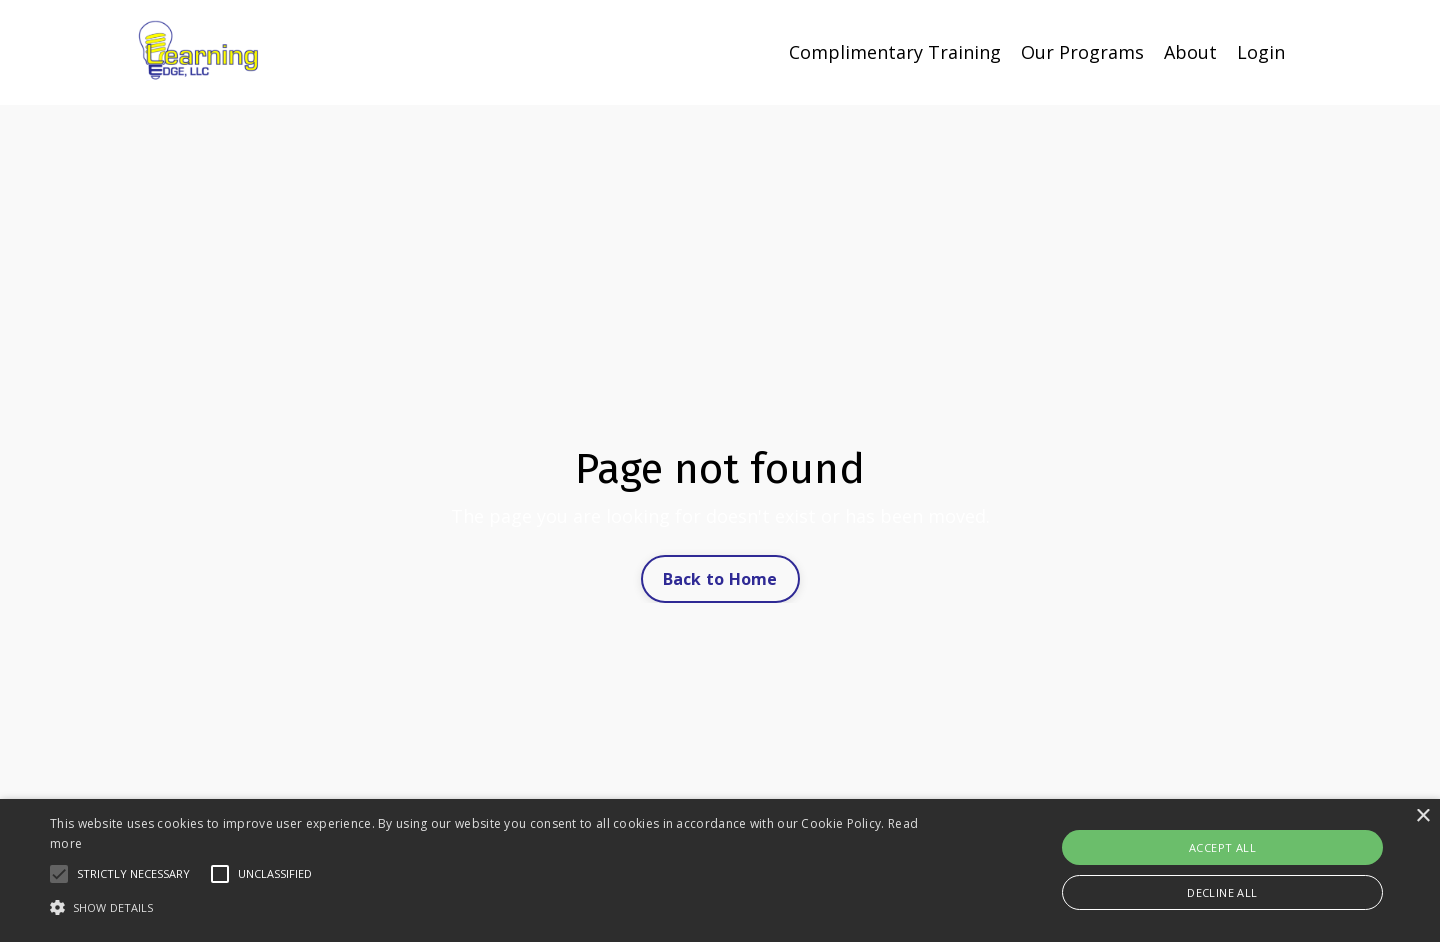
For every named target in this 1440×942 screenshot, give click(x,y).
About (1190, 52)
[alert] (720, 870)
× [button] (1422, 816)
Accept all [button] (1222, 847)
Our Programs (1082, 52)
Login (1261, 52)
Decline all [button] (1222, 892)
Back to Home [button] (720, 579)
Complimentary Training (895, 52)
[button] (59, 874)
